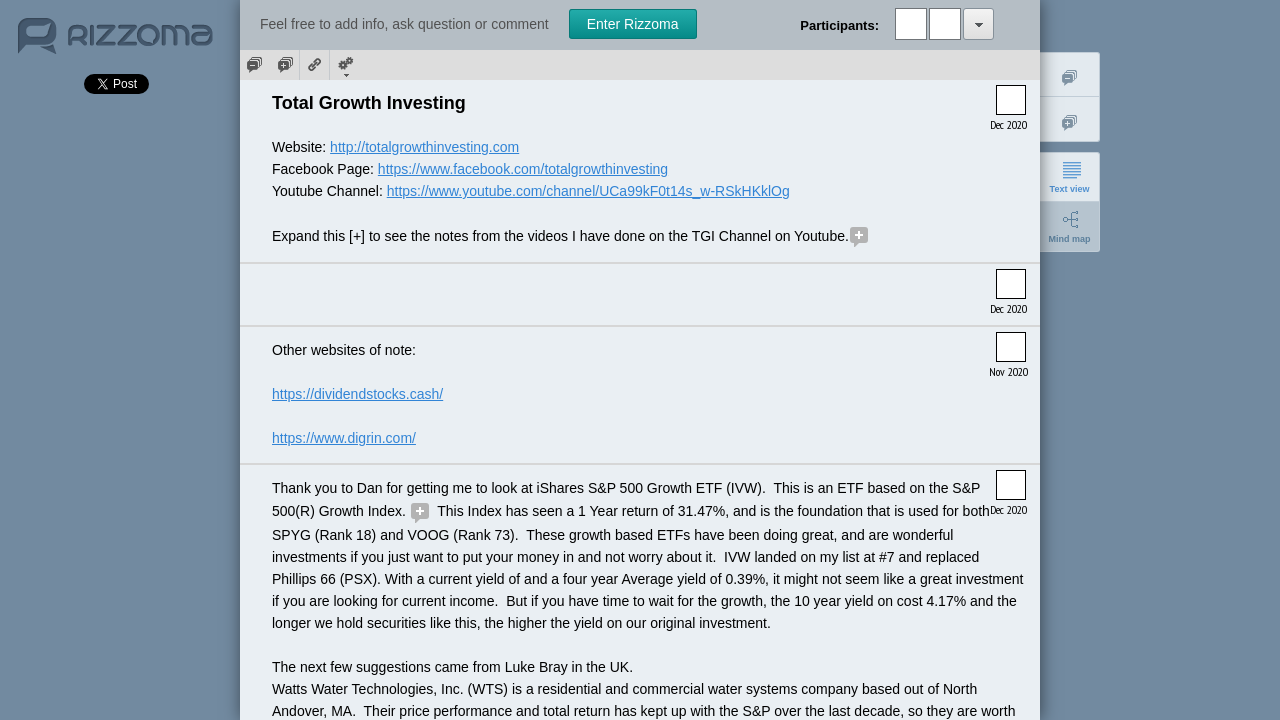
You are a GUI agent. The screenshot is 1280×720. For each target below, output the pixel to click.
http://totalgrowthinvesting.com (424, 147)
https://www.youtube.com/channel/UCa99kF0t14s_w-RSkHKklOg (588, 191)
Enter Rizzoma (633, 24)
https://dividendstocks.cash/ (357, 394)
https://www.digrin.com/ (344, 438)
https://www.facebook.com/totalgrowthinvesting (523, 169)
